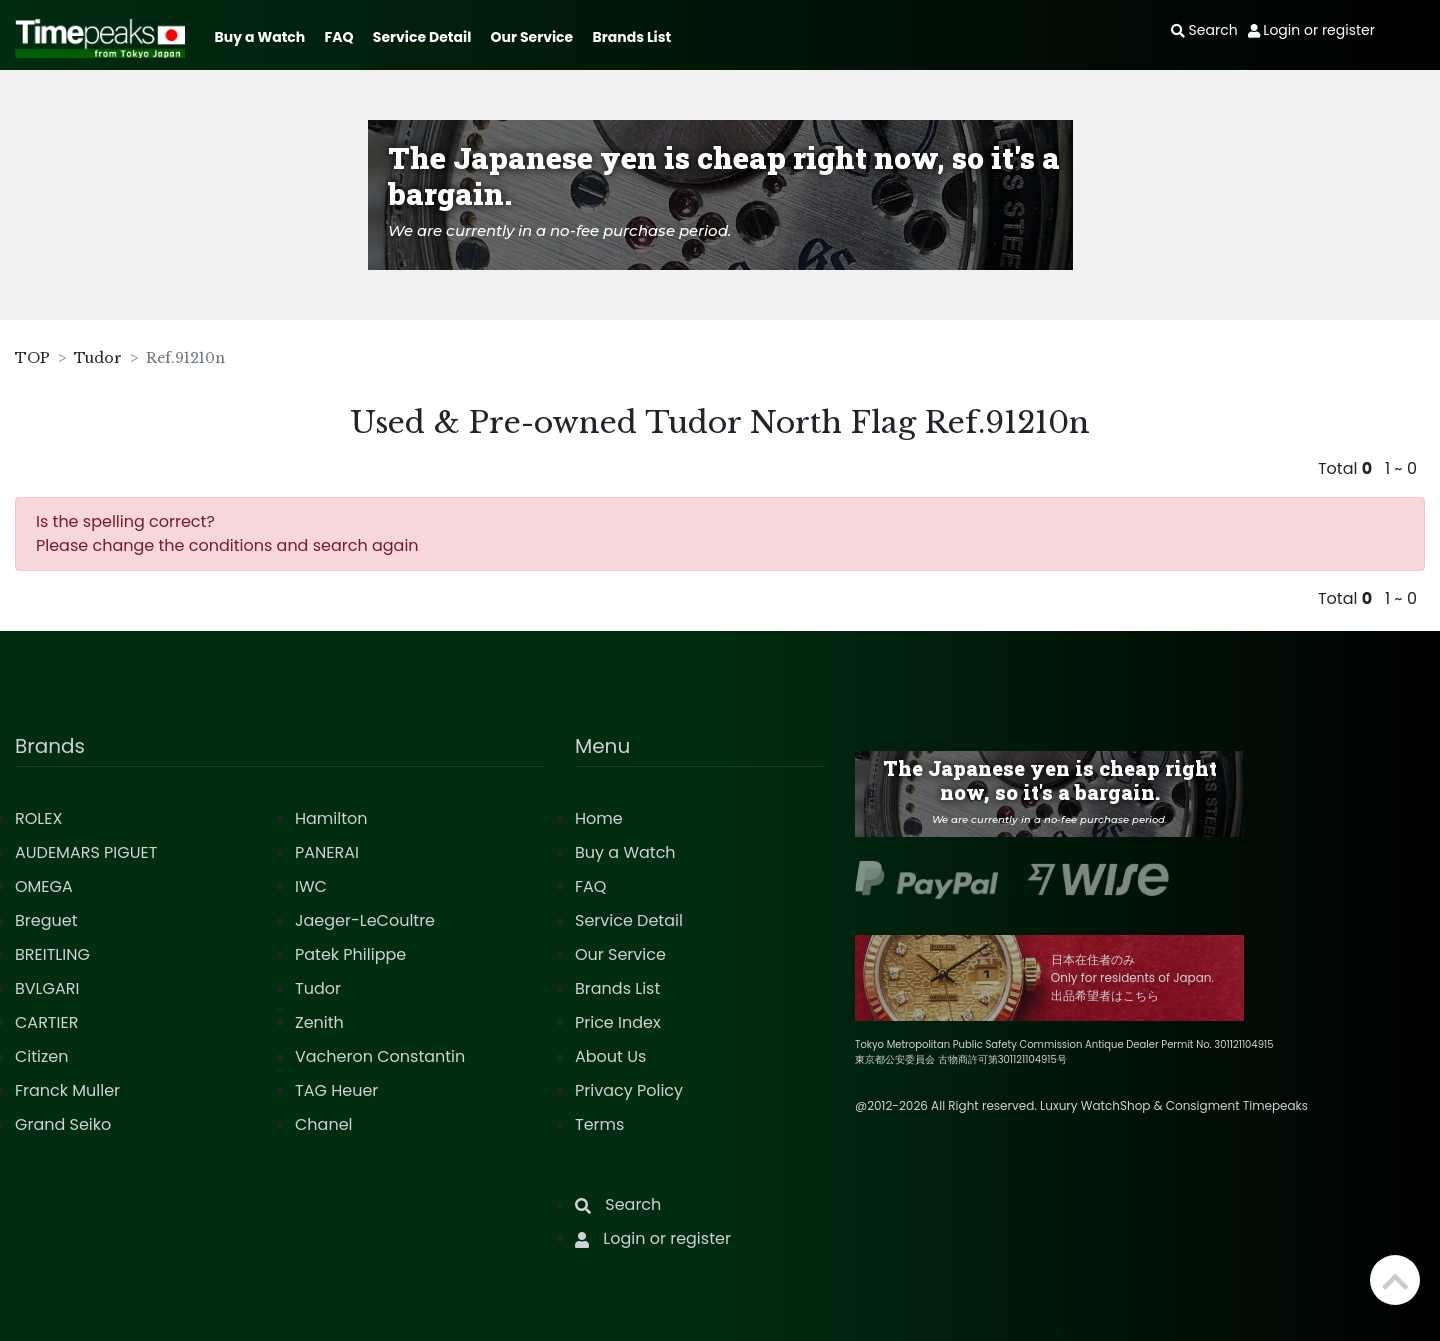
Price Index (618, 1022)
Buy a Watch (259, 37)
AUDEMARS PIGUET (86, 852)
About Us (610, 1056)
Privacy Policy (629, 1090)
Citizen (42, 1056)
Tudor (98, 358)
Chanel (324, 1124)
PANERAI (327, 852)
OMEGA (44, 886)
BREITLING (52, 954)
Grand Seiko (63, 1124)
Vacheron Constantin (380, 1056)
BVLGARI (47, 988)
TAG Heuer (336, 1090)
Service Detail (422, 37)
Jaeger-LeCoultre (365, 920)
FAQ (339, 37)
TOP (32, 358)
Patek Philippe (350, 954)
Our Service (532, 37)
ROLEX (38, 818)
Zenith (319, 1022)
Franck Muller (67, 1090)
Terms (599, 1124)
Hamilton (331, 818)
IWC (311, 886)
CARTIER (46, 1022)
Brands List (631, 37)
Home (599, 818)
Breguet (46, 920)
